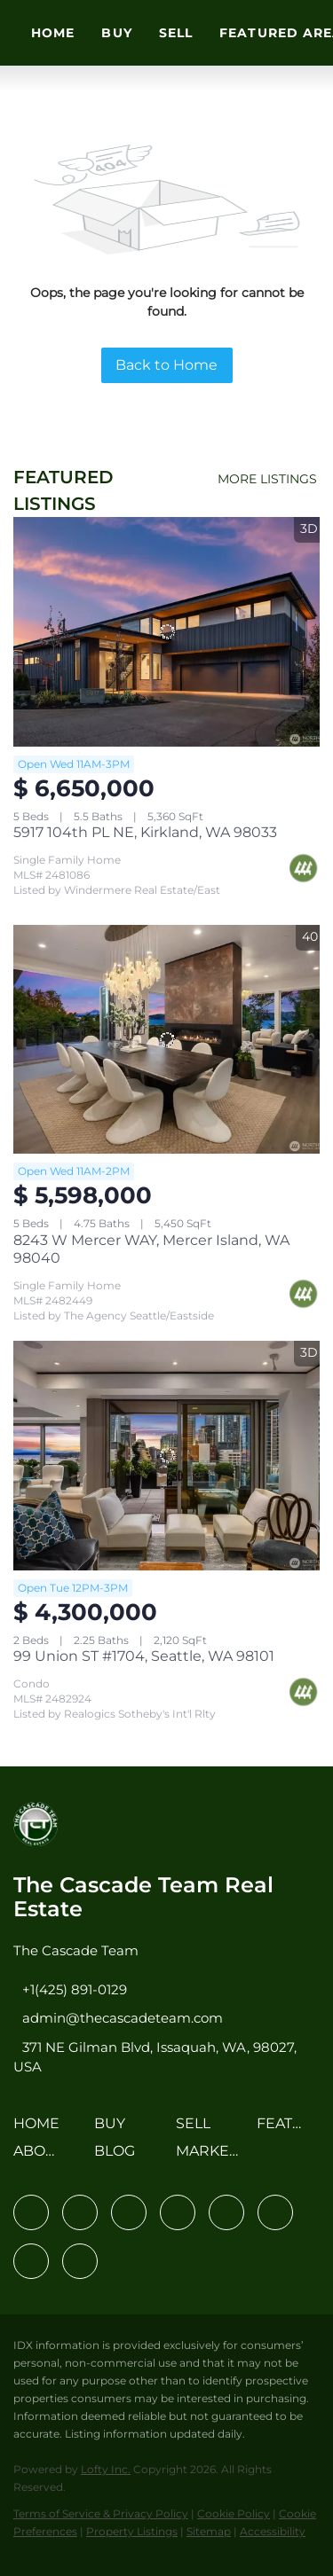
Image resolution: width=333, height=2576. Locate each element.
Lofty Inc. (106, 2469)
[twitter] (129, 2212)
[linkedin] (80, 2212)
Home (53, 33)
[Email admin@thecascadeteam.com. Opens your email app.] (118, 2017)
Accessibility (272, 2531)
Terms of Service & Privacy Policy (100, 2513)
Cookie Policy (233, 2513)
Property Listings (132, 2531)
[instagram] (226, 2212)
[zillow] (177, 2212)
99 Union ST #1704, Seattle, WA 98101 (143, 1656)
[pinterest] (31, 2261)
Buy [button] (116, 33)
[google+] (80, 2261)
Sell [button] (176, 33)
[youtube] (275, 2212)
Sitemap (208, 2531)
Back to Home (166, 364)
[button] (40, 2129)
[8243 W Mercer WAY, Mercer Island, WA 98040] (166, 1040)
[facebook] (31, 2212)
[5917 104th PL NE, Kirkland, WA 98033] (166, 632)
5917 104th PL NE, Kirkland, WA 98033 (145, 832)
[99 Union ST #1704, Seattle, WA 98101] (166, 1455)
